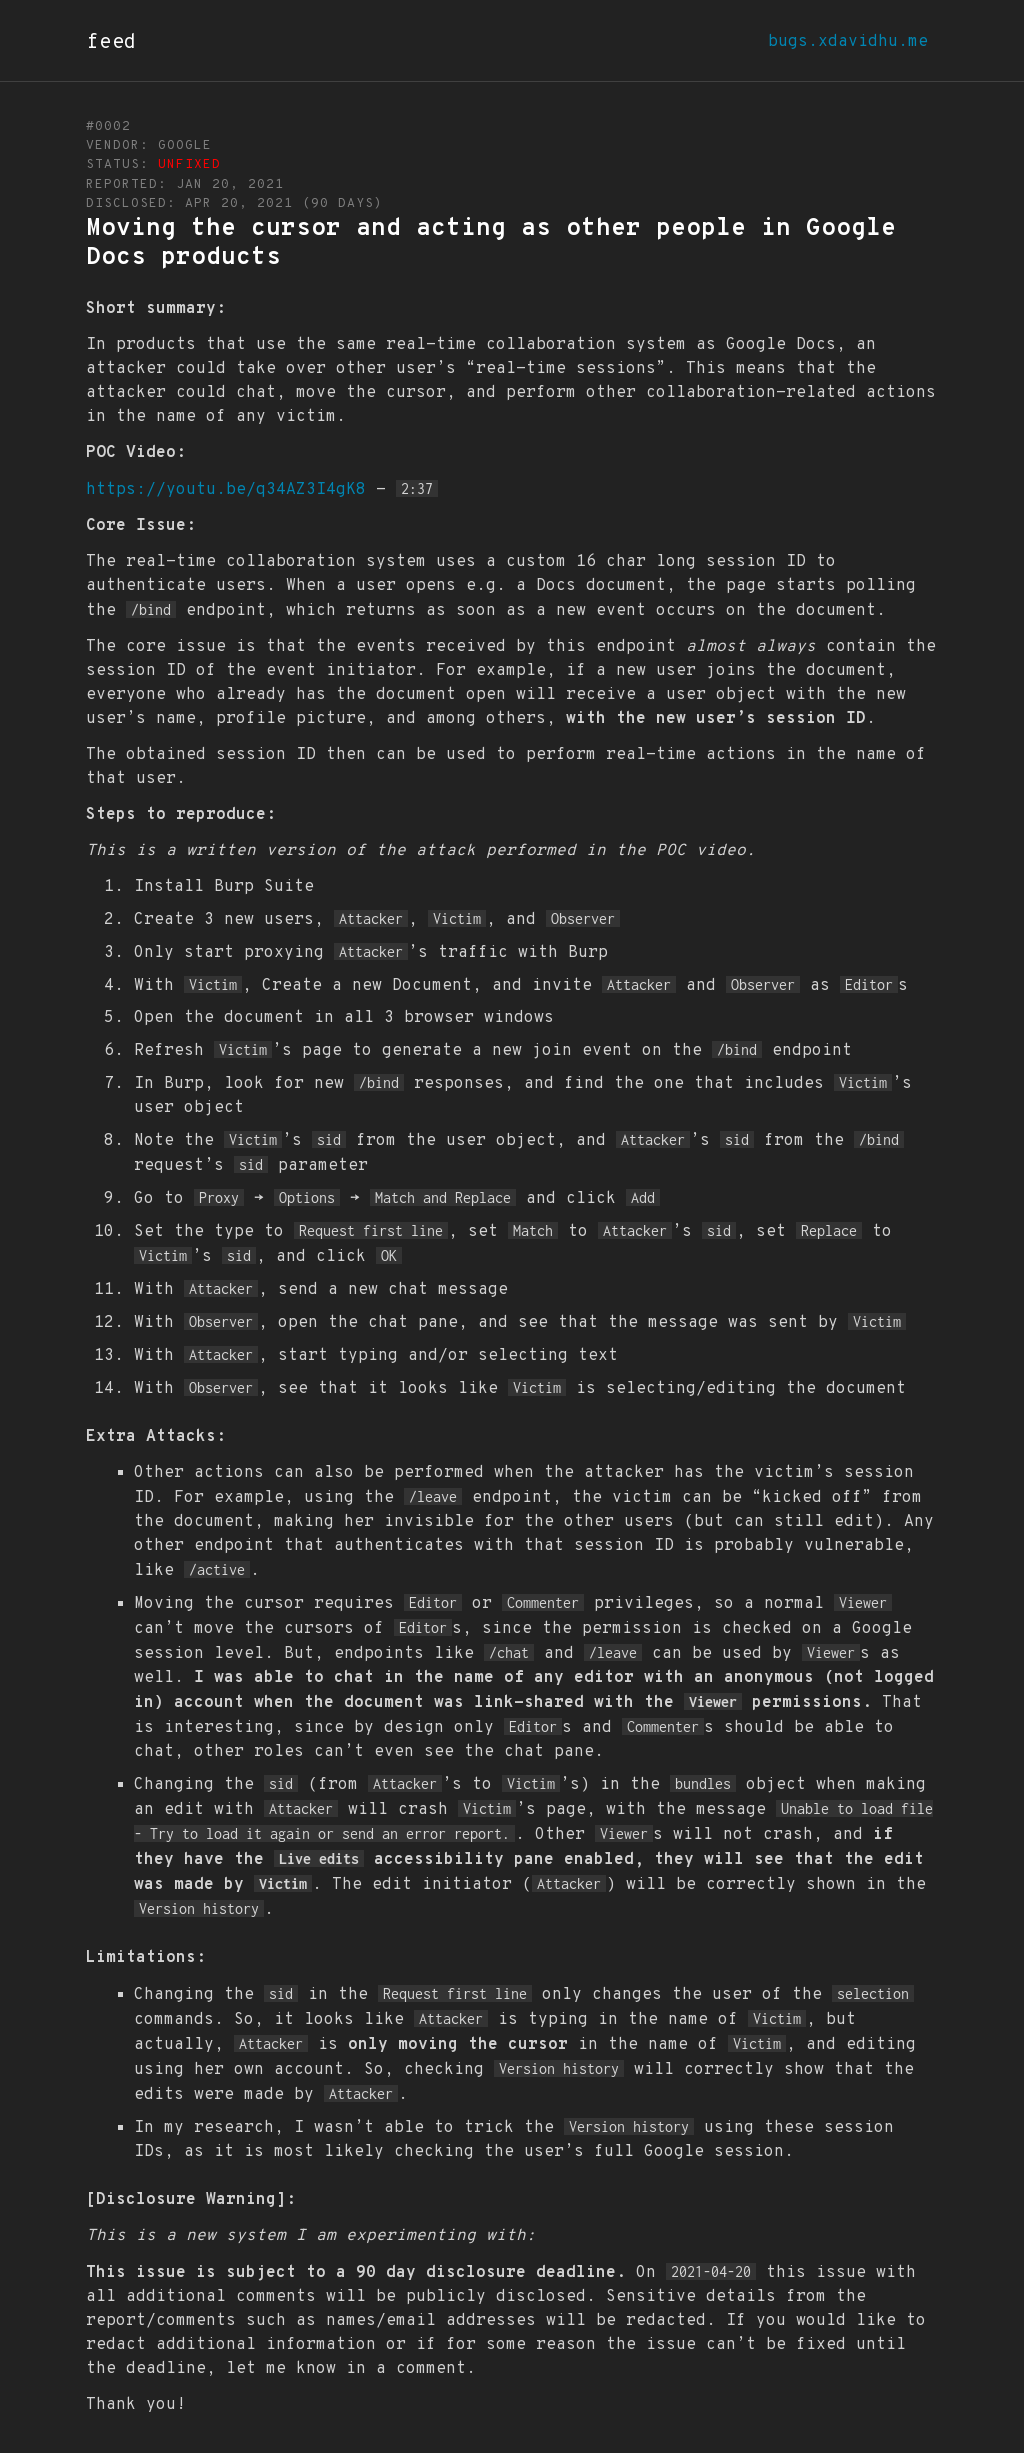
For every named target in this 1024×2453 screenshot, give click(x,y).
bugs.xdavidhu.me (848, 42)
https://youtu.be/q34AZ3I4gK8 (226, 490)
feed (111, 43)
